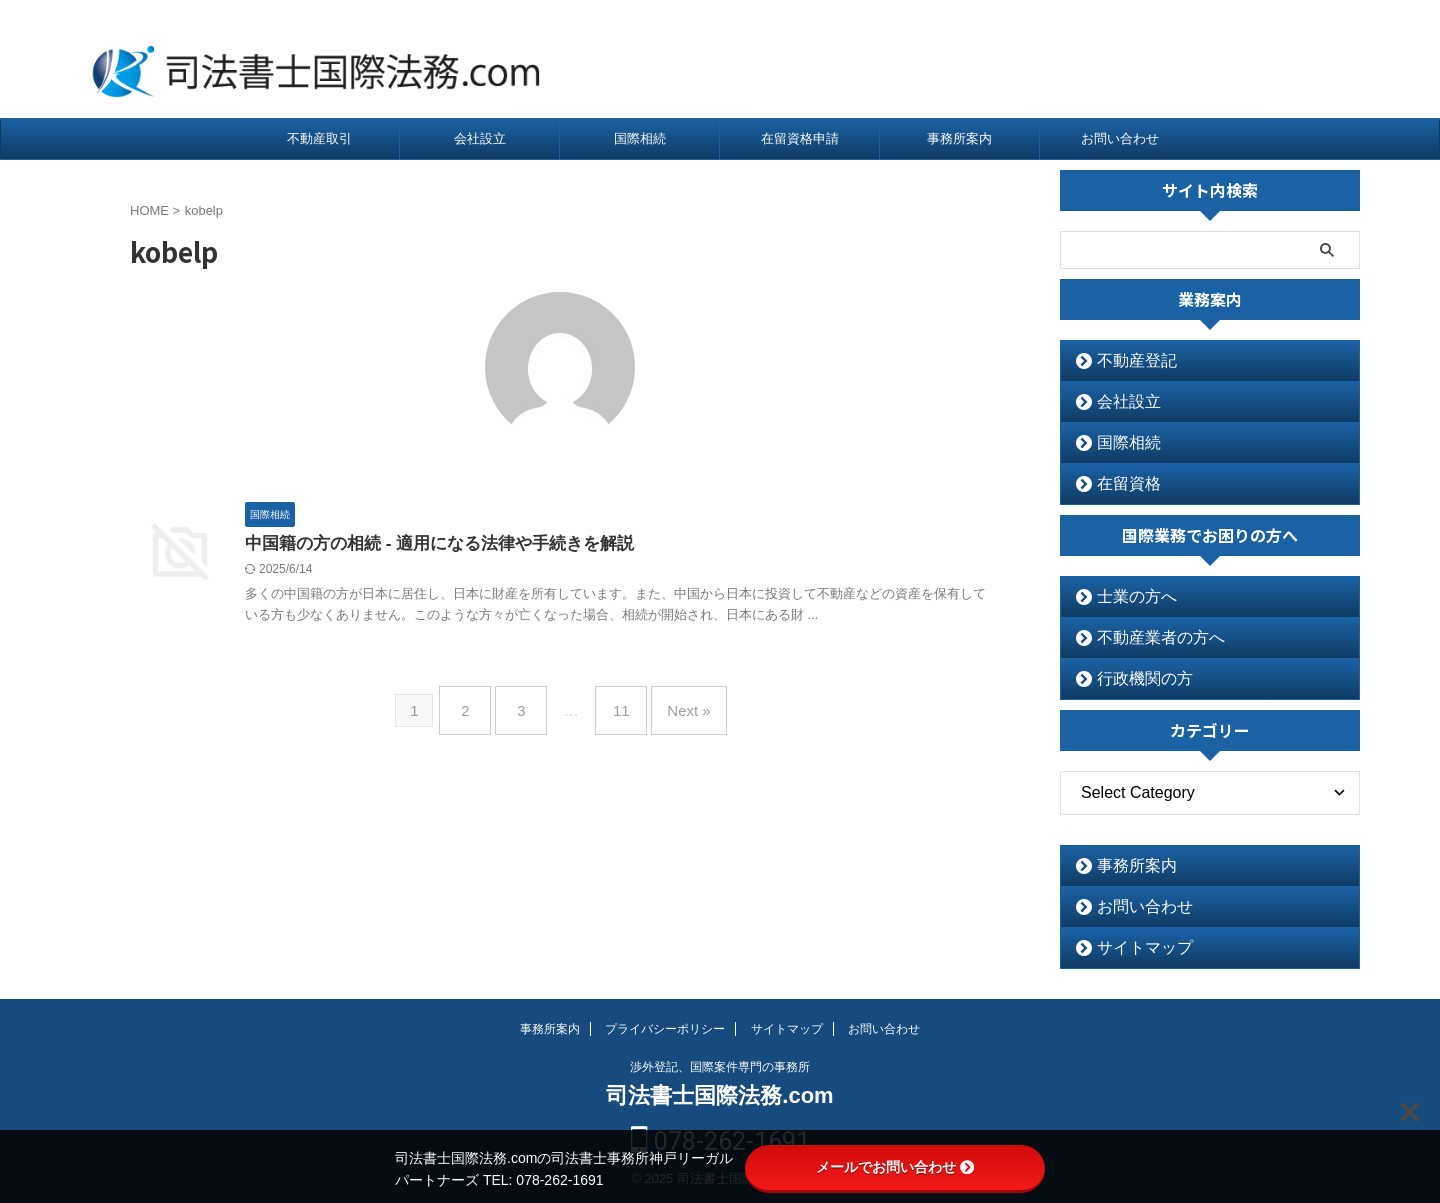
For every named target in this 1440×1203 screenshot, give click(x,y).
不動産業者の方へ (1146, 637)
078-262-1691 (1250, 59)
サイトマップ (1133, 947)
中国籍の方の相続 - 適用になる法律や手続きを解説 (428, 544)
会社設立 (480, 138)
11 (616, 704)
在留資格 (1120, 483)
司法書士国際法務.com (719, 1095)
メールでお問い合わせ (895, 1167)
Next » (673, 704)
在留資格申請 (800, 138)
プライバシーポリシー (665, 1029)
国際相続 (640, 138)
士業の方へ (1126, 596)
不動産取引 (319, 138)
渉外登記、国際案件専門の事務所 (720, 1067)
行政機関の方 (1133, 678)
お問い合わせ (1120, 138)
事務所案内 (959, 138)
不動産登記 (1126, 360)
